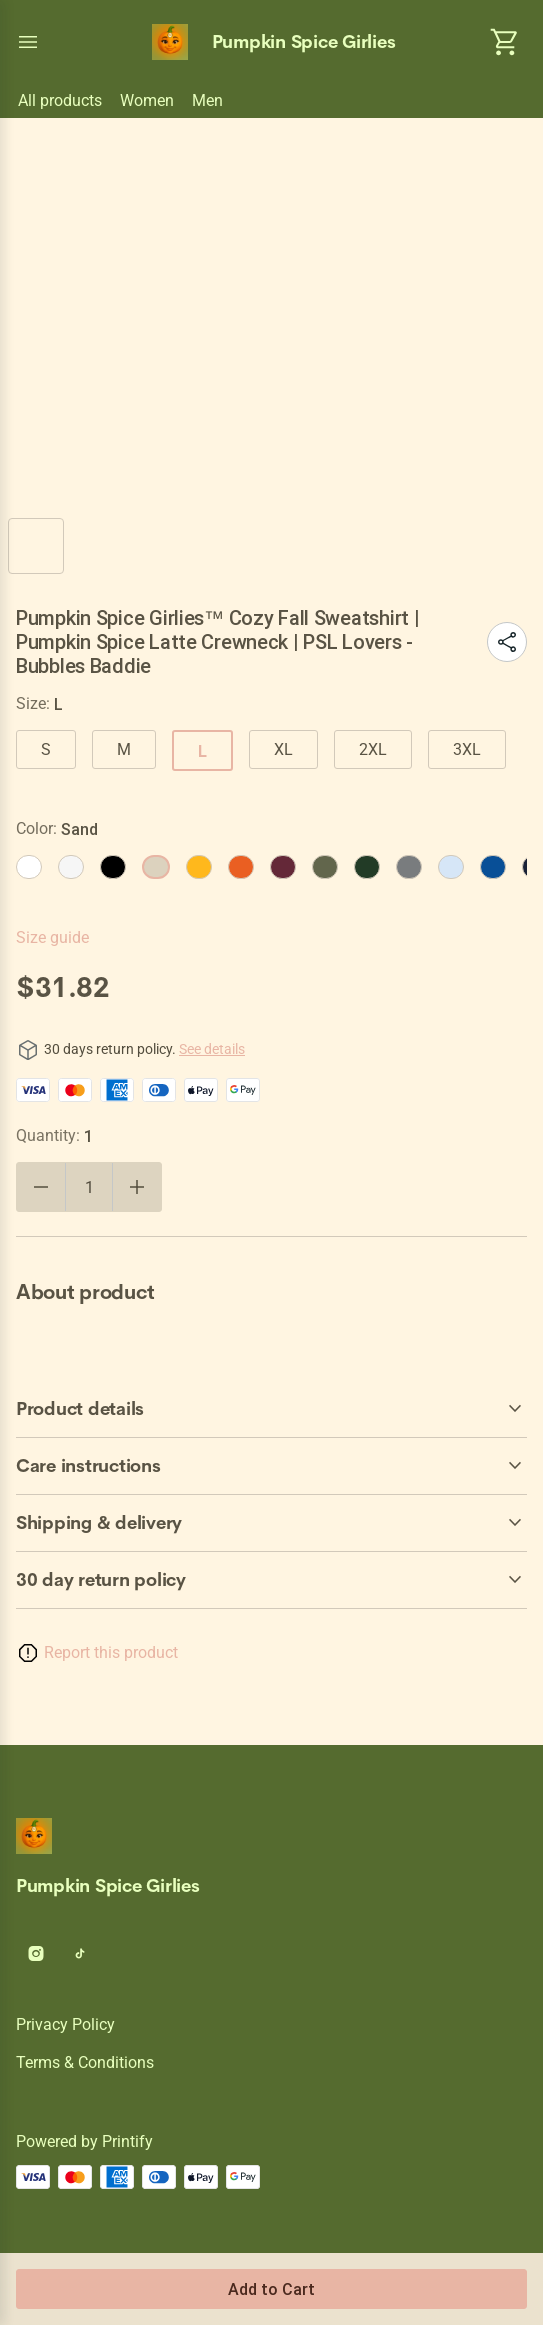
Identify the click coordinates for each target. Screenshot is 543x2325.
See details (212, 1049)
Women (147, 100)
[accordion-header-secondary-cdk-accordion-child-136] (271, 1580)
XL (283, 749)
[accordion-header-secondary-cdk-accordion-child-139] (271, 1523)
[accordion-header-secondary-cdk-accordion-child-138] (271, 1466)
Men (207, 100)
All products (60, 100)
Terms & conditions (85, 2062)
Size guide (52, 937)
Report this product (111, 1652)
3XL (467, 749)
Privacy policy (65, 2024)
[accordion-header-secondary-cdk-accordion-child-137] (271, 1409)
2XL (373, 749)
